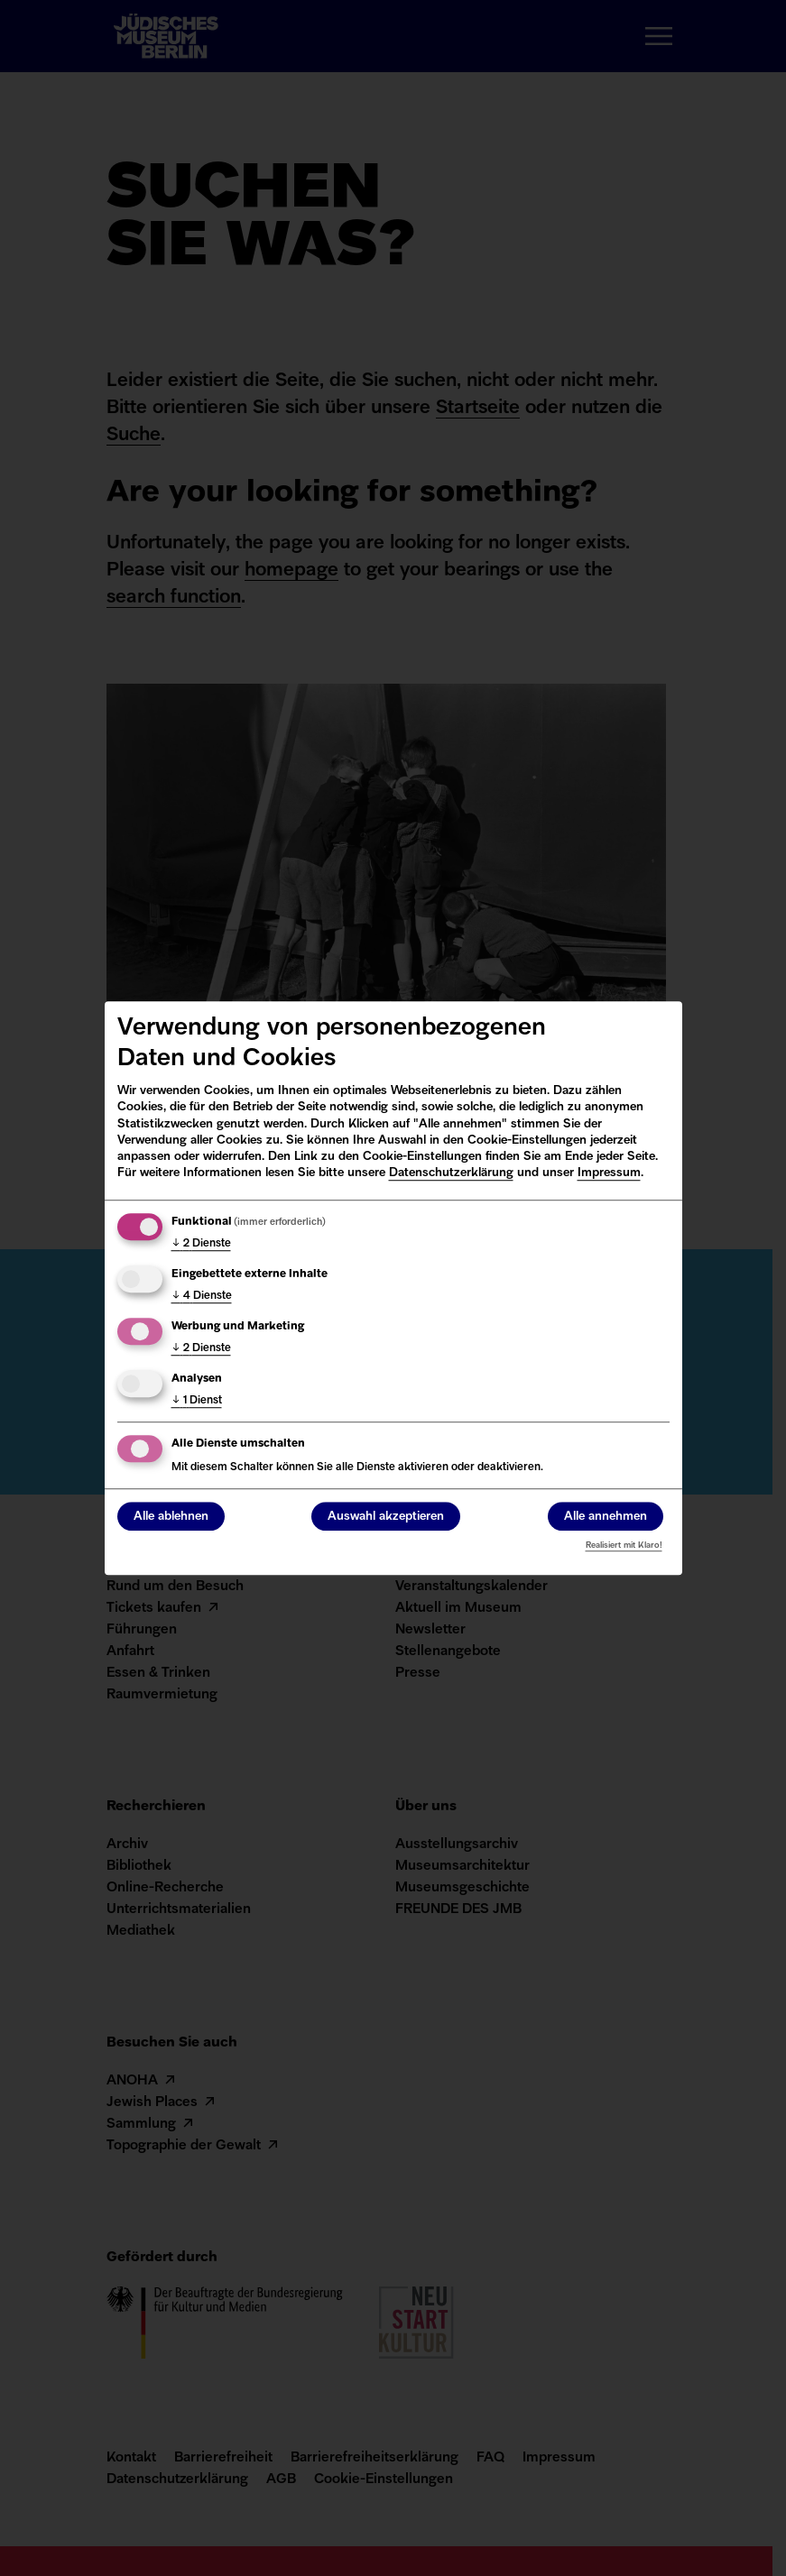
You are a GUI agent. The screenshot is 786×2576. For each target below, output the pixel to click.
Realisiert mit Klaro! (624, 1545)
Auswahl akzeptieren (386, 1517)
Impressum (609, 1173)
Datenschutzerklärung (451, 1173)
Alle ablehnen (171, 1517)
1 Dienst (196, 1400)
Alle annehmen (605, 1517)
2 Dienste (201, 1243)
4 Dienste (201, 1296)
